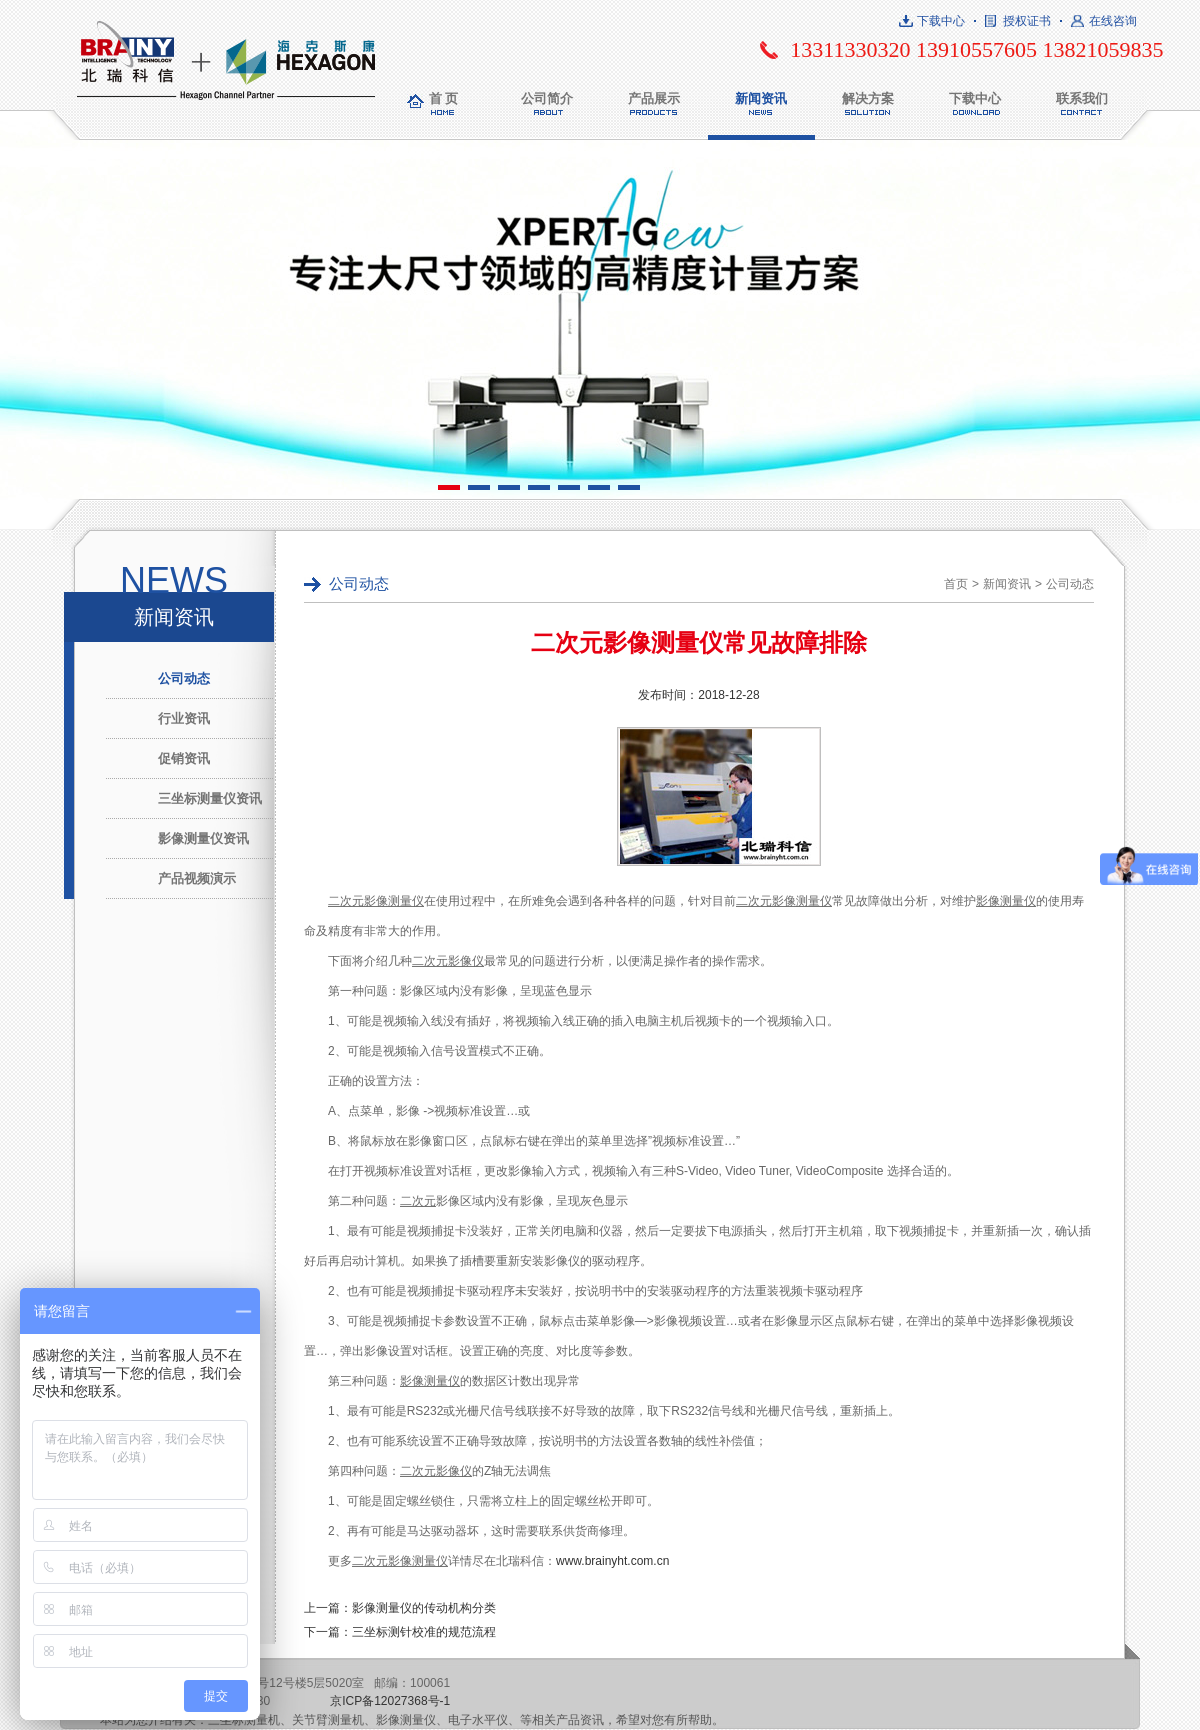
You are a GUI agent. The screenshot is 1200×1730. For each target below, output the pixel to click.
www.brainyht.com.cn (612, 1561)
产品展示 (654, 98)
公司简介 (547, 98)
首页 (956, 584)
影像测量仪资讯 (203, 838)
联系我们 (1082, 98)
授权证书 (1027, 21)
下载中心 (941, 21)
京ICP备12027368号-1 (390, 1701)
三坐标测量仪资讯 (210, 798)
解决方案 (868, 98)
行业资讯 (184, 718)
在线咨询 (1113, 21)
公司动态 (184, 678)
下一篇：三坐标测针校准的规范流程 (400, 1632)
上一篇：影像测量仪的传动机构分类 (400, 1608)
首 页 (444, 98)
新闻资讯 (761, 98)
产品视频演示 (197, 878)
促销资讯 (184, 758)
